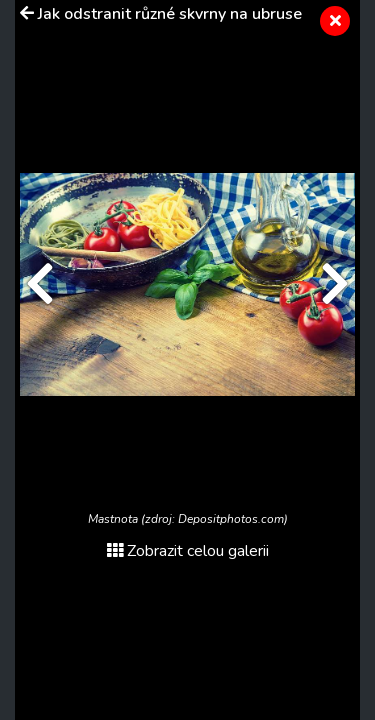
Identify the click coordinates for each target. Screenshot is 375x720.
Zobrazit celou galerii (188, 551)
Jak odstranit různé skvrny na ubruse (170, 14)
